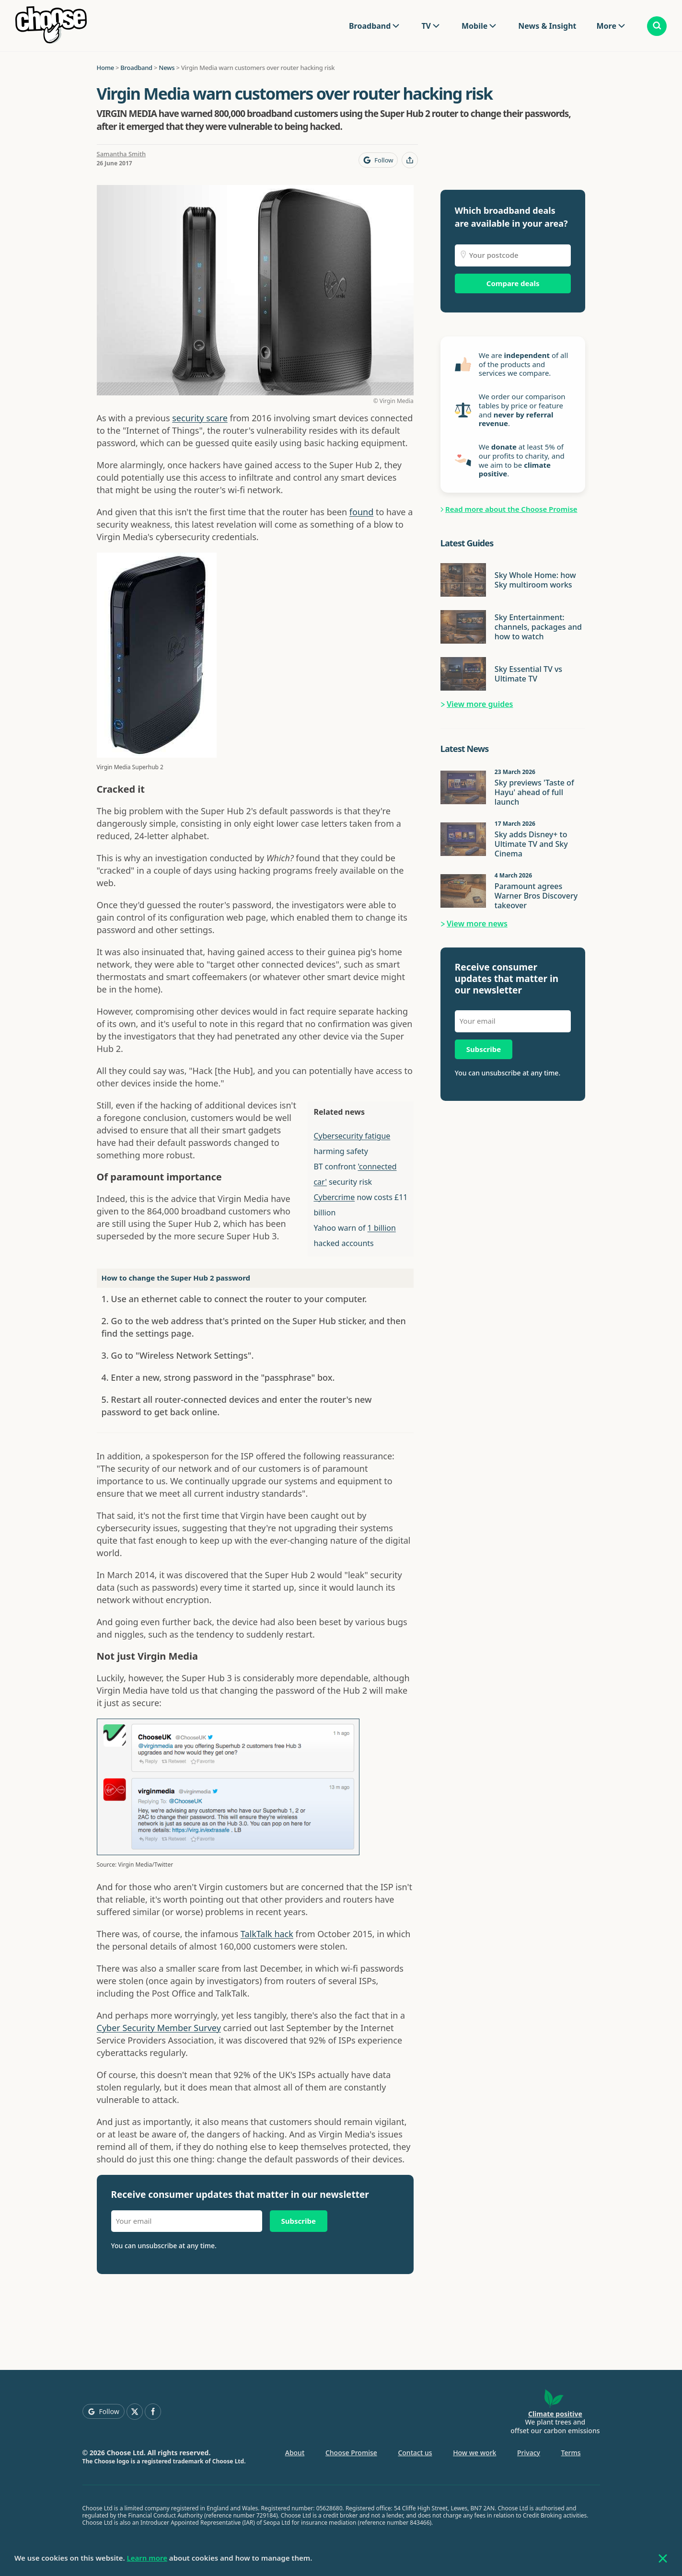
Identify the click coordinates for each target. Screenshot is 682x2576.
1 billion (382, 1228)
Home (105, 67)
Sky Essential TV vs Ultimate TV (528, 674)
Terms (571, 2452)
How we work (474, 2452)
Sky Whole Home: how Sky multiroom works (535, 580)
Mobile (474, 26)
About (295, 2452)
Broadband (370, 26)
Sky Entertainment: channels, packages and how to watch (538, 627)
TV (426, 26)
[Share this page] (410, 160)
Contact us (415, 2452)
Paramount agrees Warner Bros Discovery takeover (536, 896)
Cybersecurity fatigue (351, 1136)
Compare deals (513, 283)
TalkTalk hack (267, 1934)
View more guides (480, 704)
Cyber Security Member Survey (159, 2027)
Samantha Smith (121, 154)
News (166, 67)
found (361, 512)
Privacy (528, 2452)
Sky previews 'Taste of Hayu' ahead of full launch (534, 792)
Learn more (147, 2558)
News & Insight (547, 26)
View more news (477, 923)
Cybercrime (334, 1197)
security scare (200, 418)
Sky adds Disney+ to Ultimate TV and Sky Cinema (531, 844)
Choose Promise (351, 2452)
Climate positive (555, 2413)
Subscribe (298, 2221)
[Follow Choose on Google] (377, 160)
